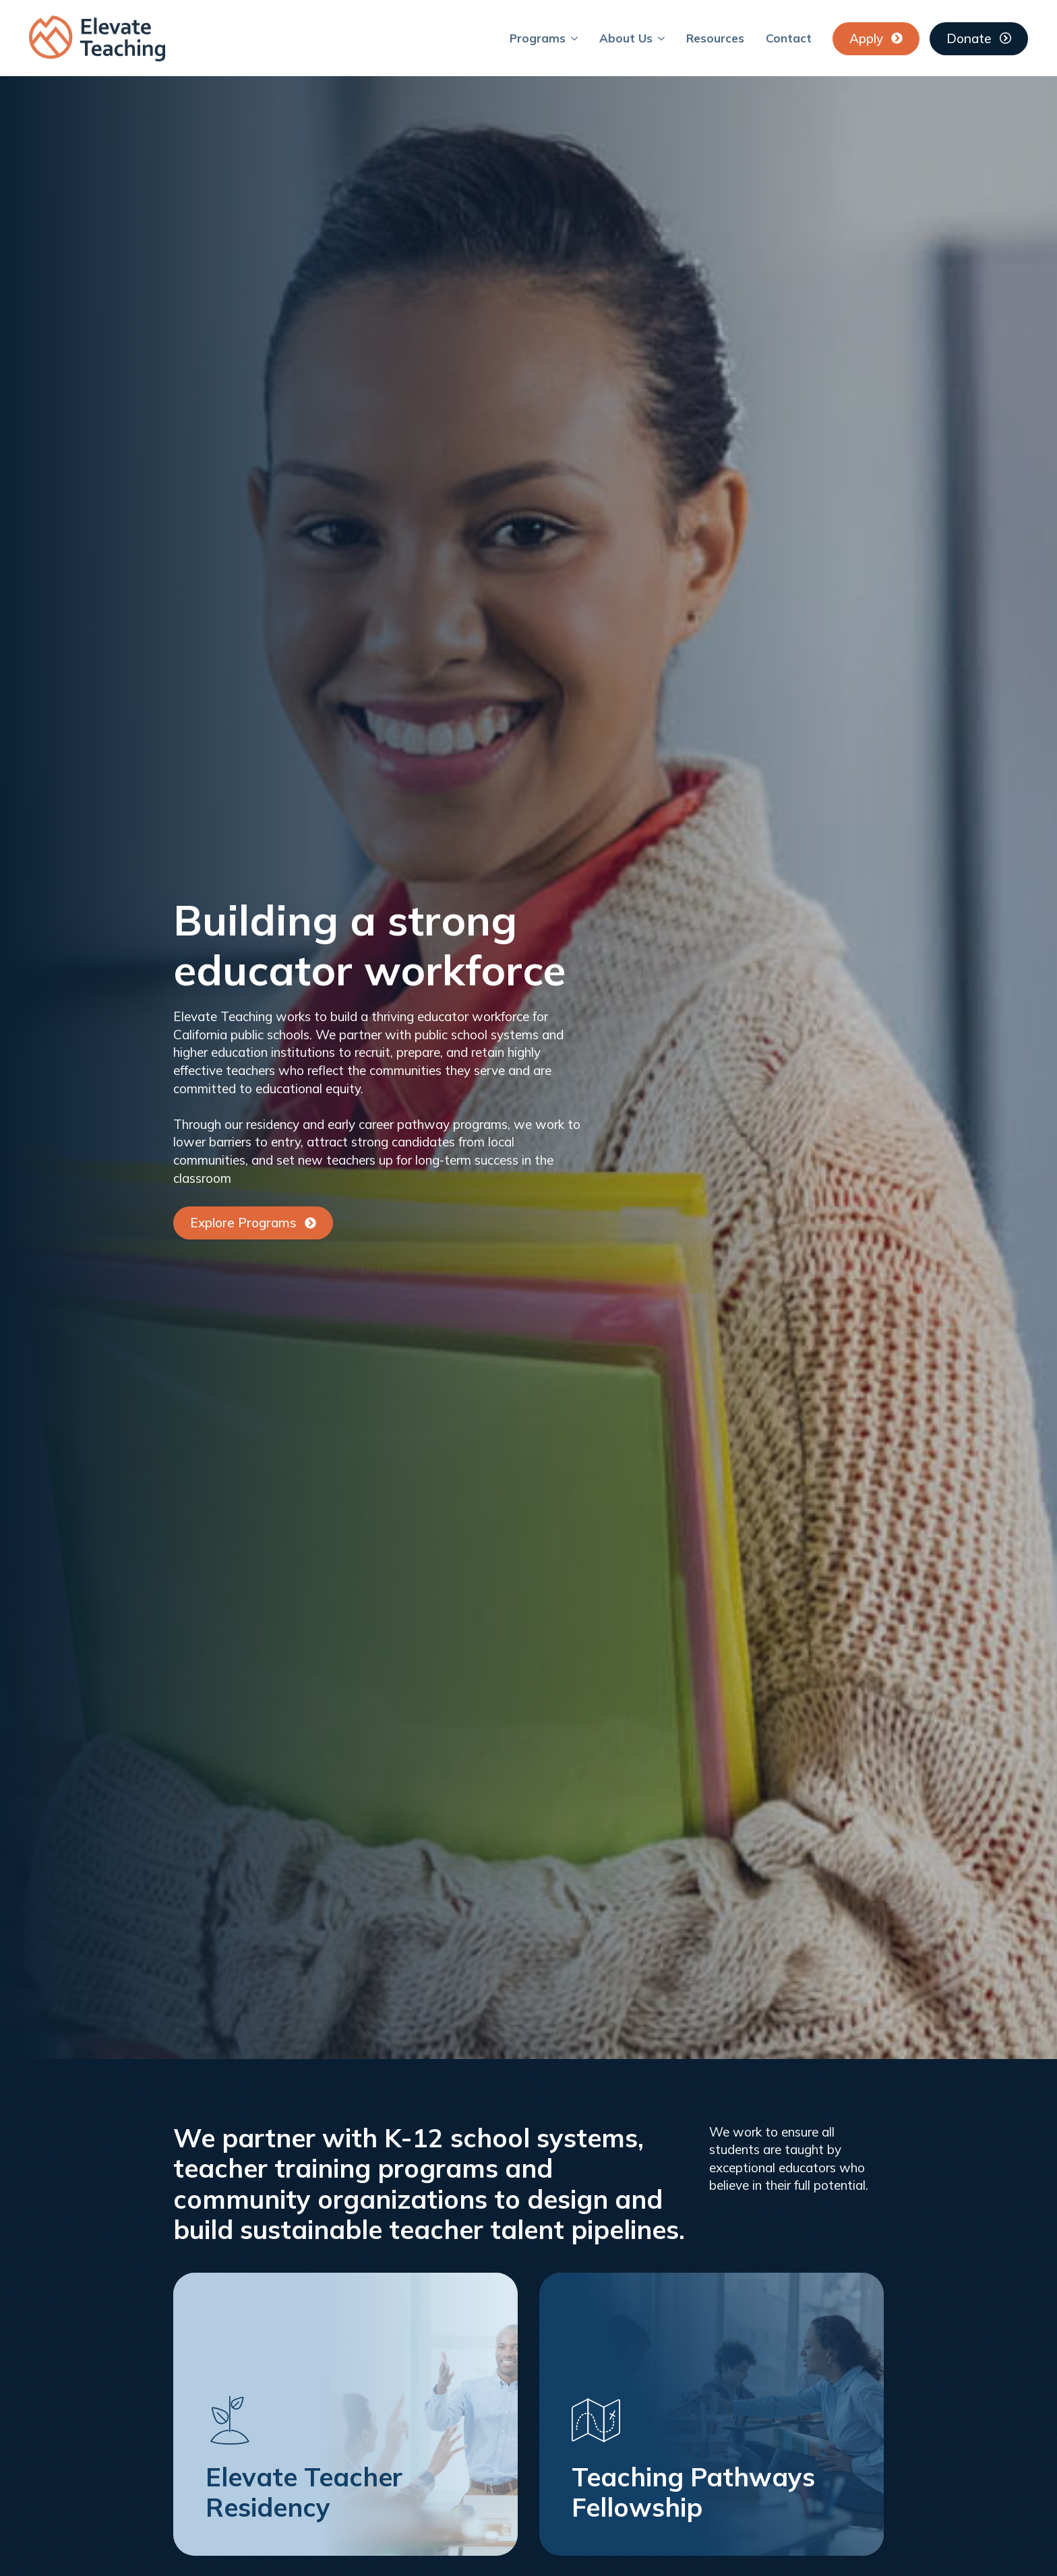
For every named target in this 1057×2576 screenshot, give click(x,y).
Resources (715, 38)
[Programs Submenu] (577, 38)
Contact (789, 38)
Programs (538, 38)
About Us (626, 38)
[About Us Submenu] (664, 38)
